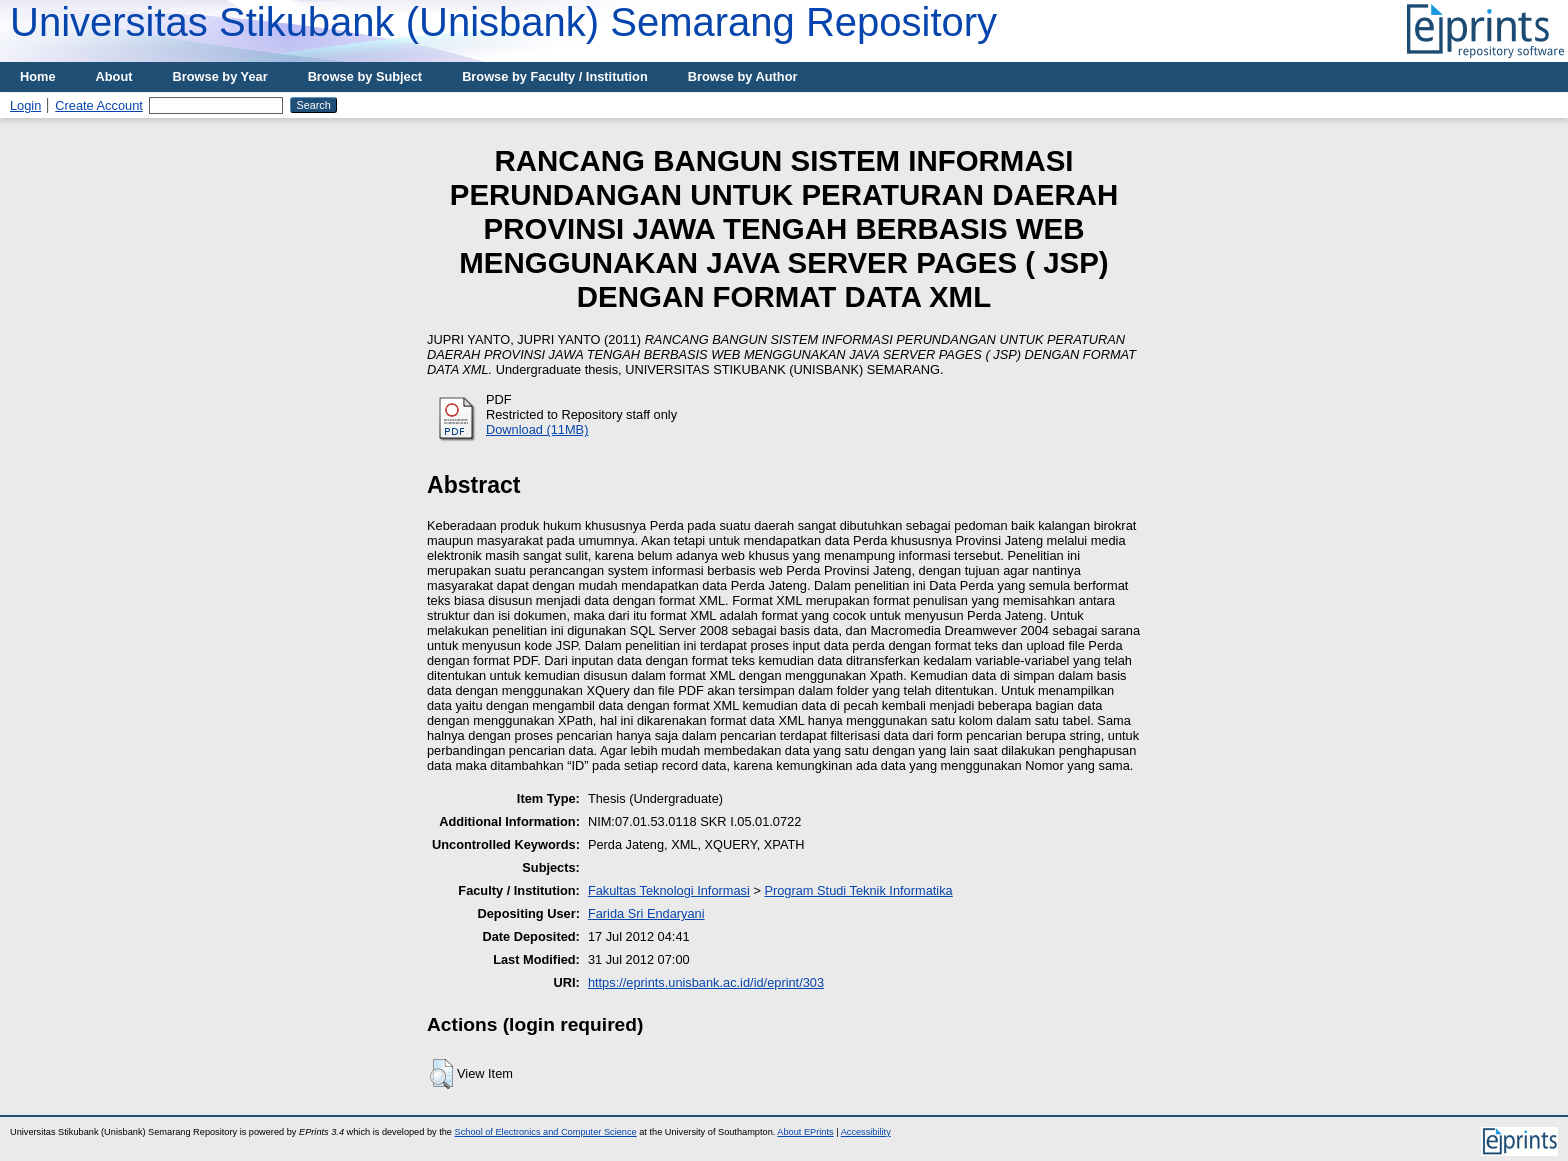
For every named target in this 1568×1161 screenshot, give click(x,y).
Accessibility (866, 1132)
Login (25, 105)
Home (38, 76)
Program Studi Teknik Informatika (858, 890)
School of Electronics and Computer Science (546, 1132)
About (114, 76)
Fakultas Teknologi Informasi (669, 890)
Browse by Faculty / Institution (555, 76)
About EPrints (805, 1132)
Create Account (99, 105)
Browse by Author (743, 76)
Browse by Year (220, 76)
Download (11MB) (537, 429)
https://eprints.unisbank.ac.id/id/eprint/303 (706, 982)
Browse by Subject (365, 76)
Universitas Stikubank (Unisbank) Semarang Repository (503, 22)
